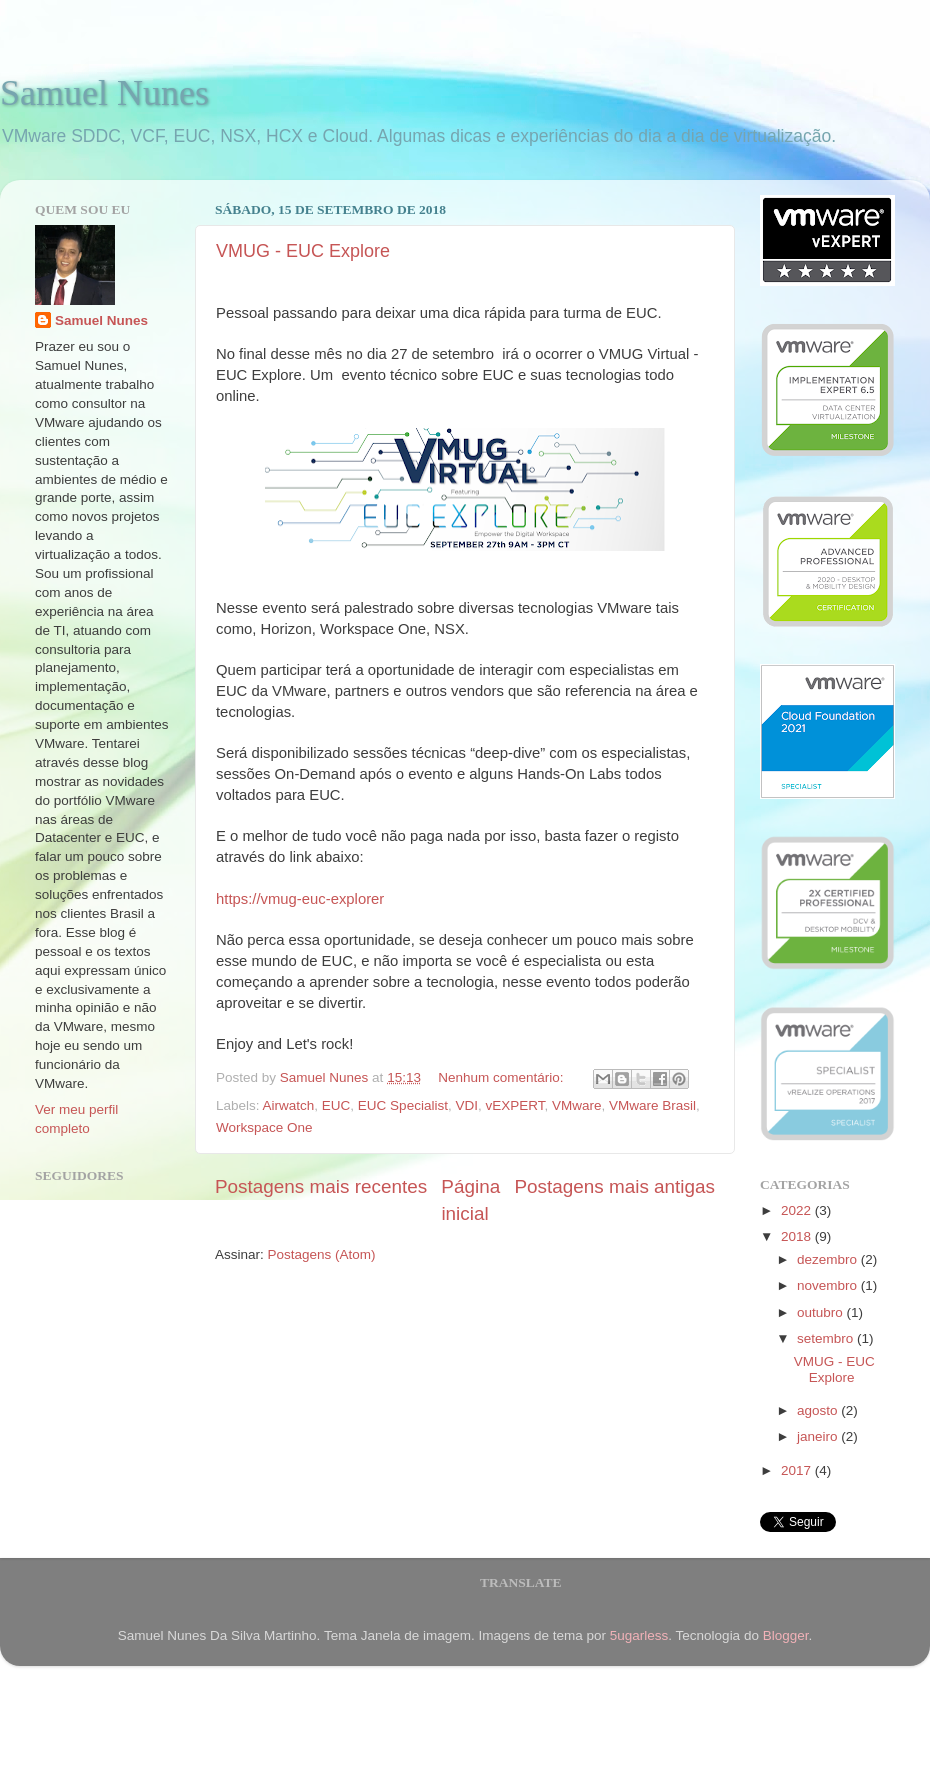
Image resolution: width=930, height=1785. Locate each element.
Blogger (786, 1635)
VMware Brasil (652, 1105)
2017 (798, 1470)
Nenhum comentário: (502, 1077)
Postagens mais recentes (321, 1186)
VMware (577, 1105)
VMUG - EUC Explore (303, 251)
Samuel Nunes (104, 93)
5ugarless (639, 1635)
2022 (798, 1210)
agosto (819, 1410)
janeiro (819, 1436)
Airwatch (289, 1105)
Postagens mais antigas (614, 1186)
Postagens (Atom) (322, 1254)
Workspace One (264, 1127)
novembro (829, 1285)
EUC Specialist (403, 1105)
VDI (466, 1105)
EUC (336, 1105)
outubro (822, 1312)
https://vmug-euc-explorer (300, 899)
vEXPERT (514, 1105)
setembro (827, 1338)
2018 (798, 1236)
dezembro (829, 1259)
